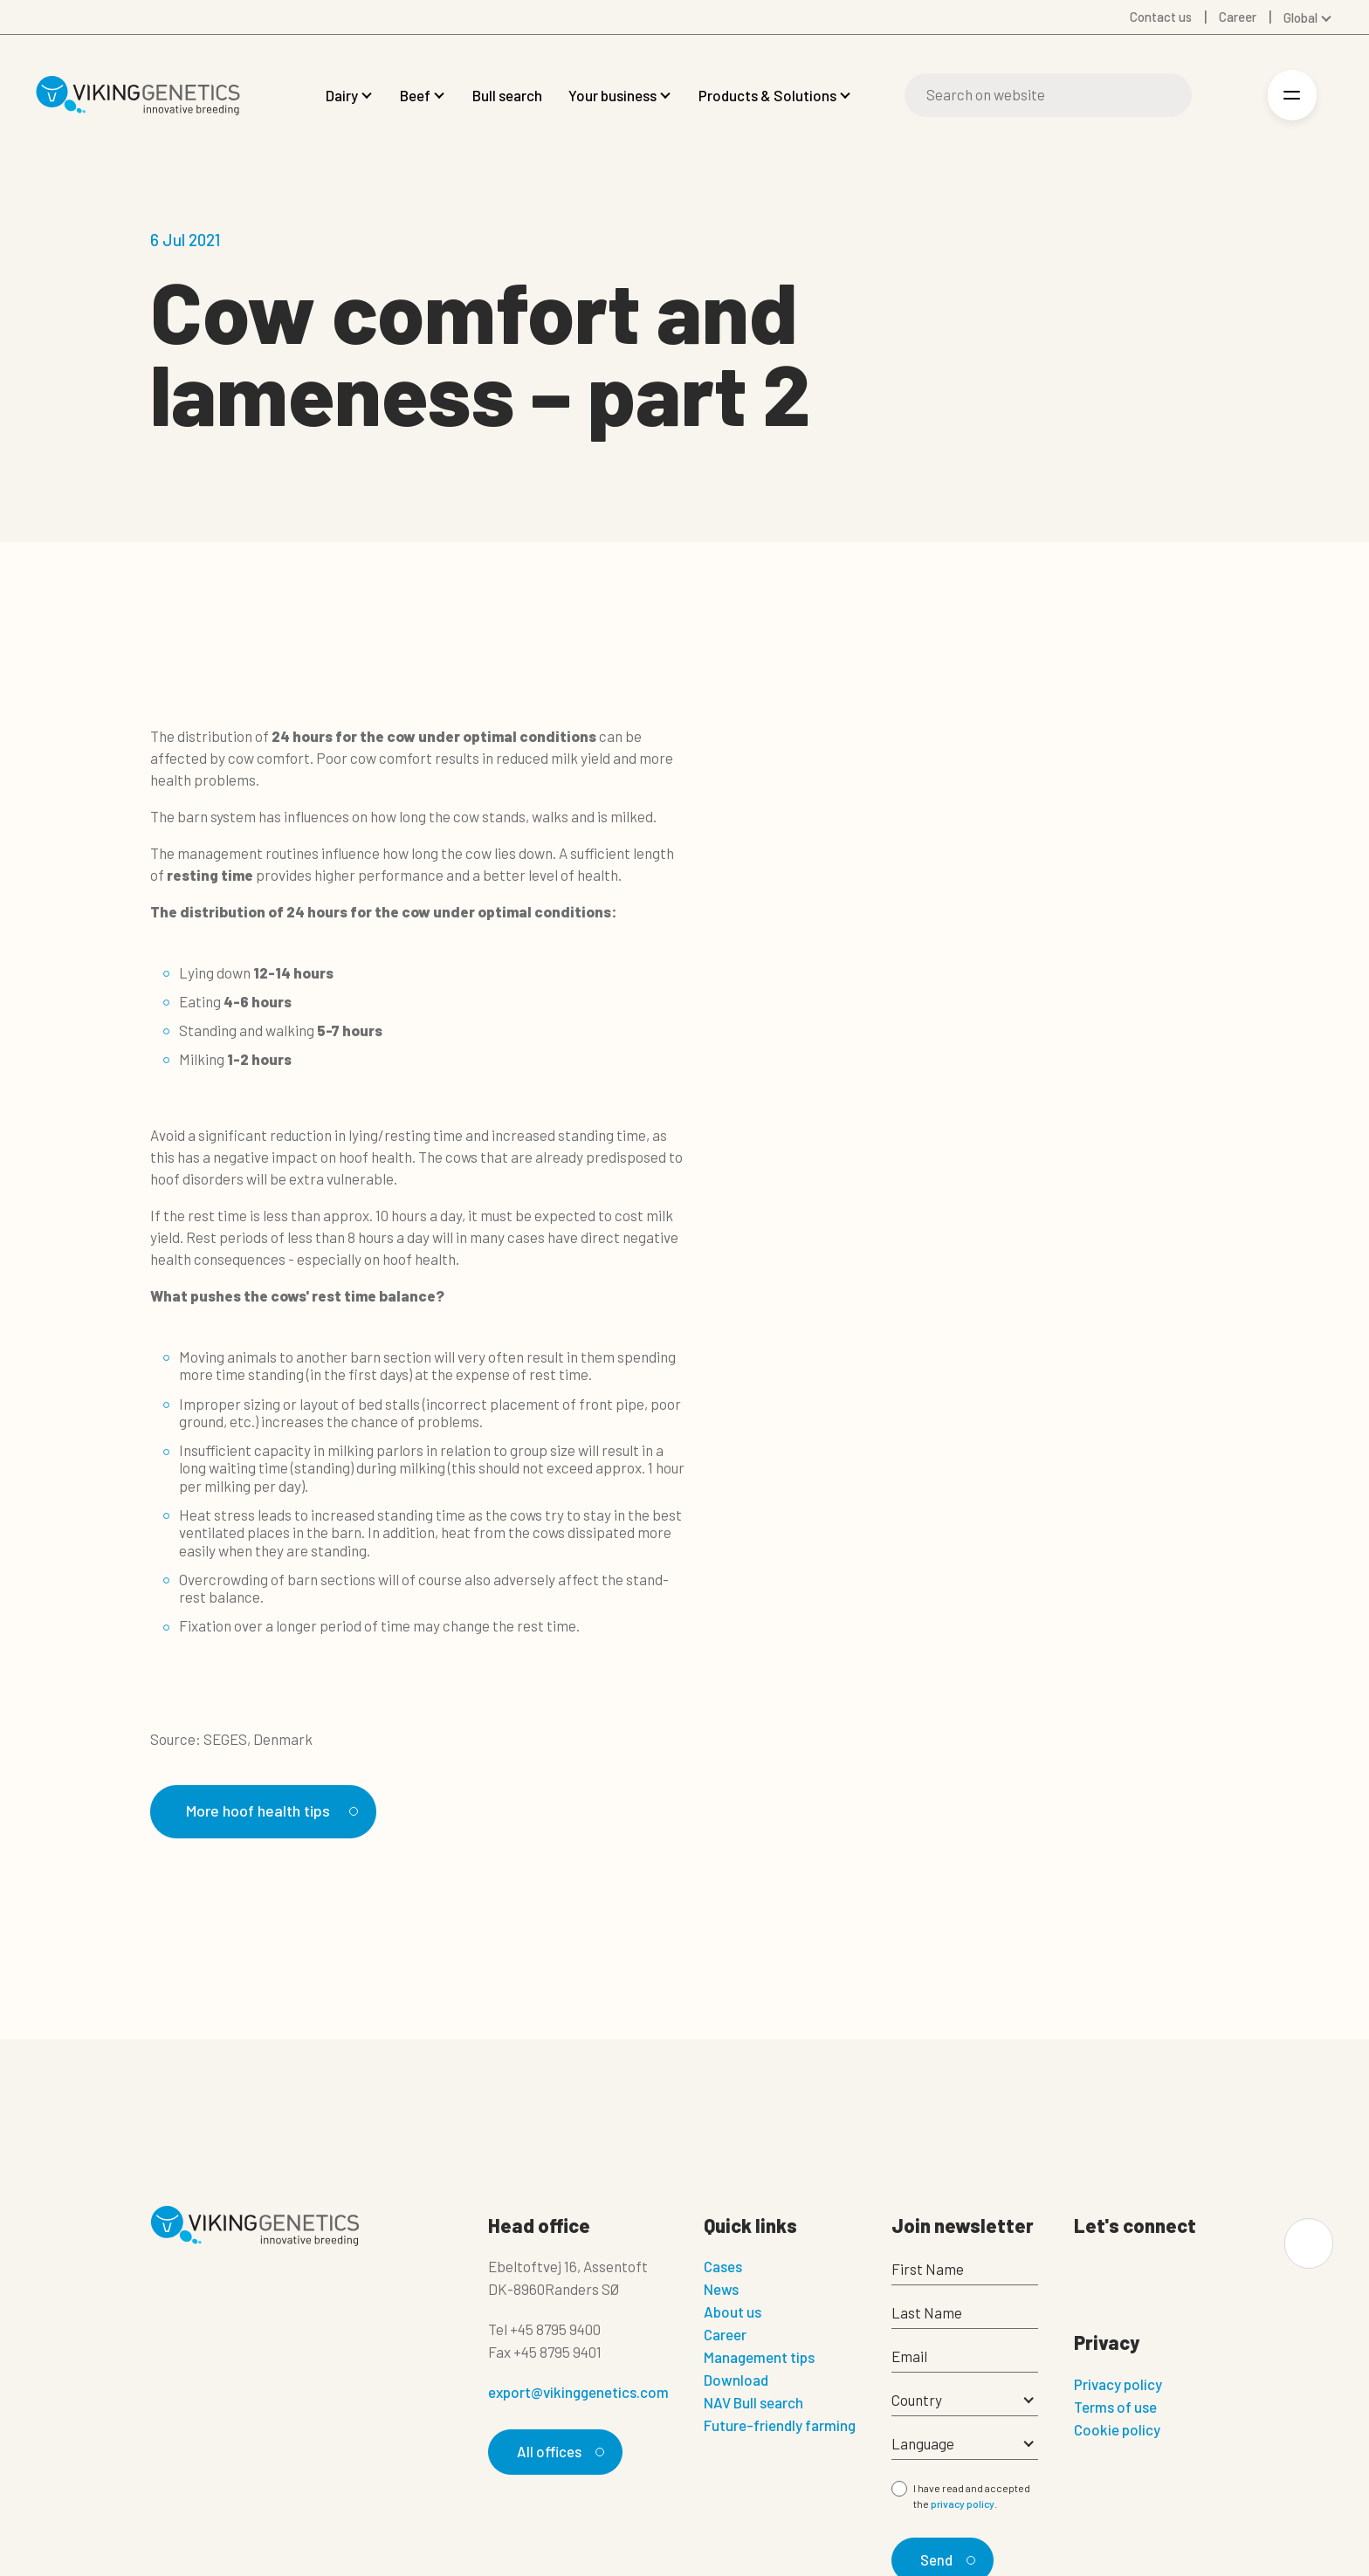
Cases (723, 2267)
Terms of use (1115, 2407)
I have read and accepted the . (971, 2497)
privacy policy (962, 2504)
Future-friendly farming (780, 2426)
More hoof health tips (274, 1811)
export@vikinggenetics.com (578, 2392)
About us (732, 2312)
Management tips (759, 2357)
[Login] (1230, 95)
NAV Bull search (753, 2403)
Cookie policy (1117, 2430)
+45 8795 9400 (555, 2330)
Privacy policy (1118, 2385)
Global (1300, 17)
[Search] (1048, 95)
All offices (558, 2452)
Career (725, 2335)
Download (736, 2380)
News (721, 2289)
